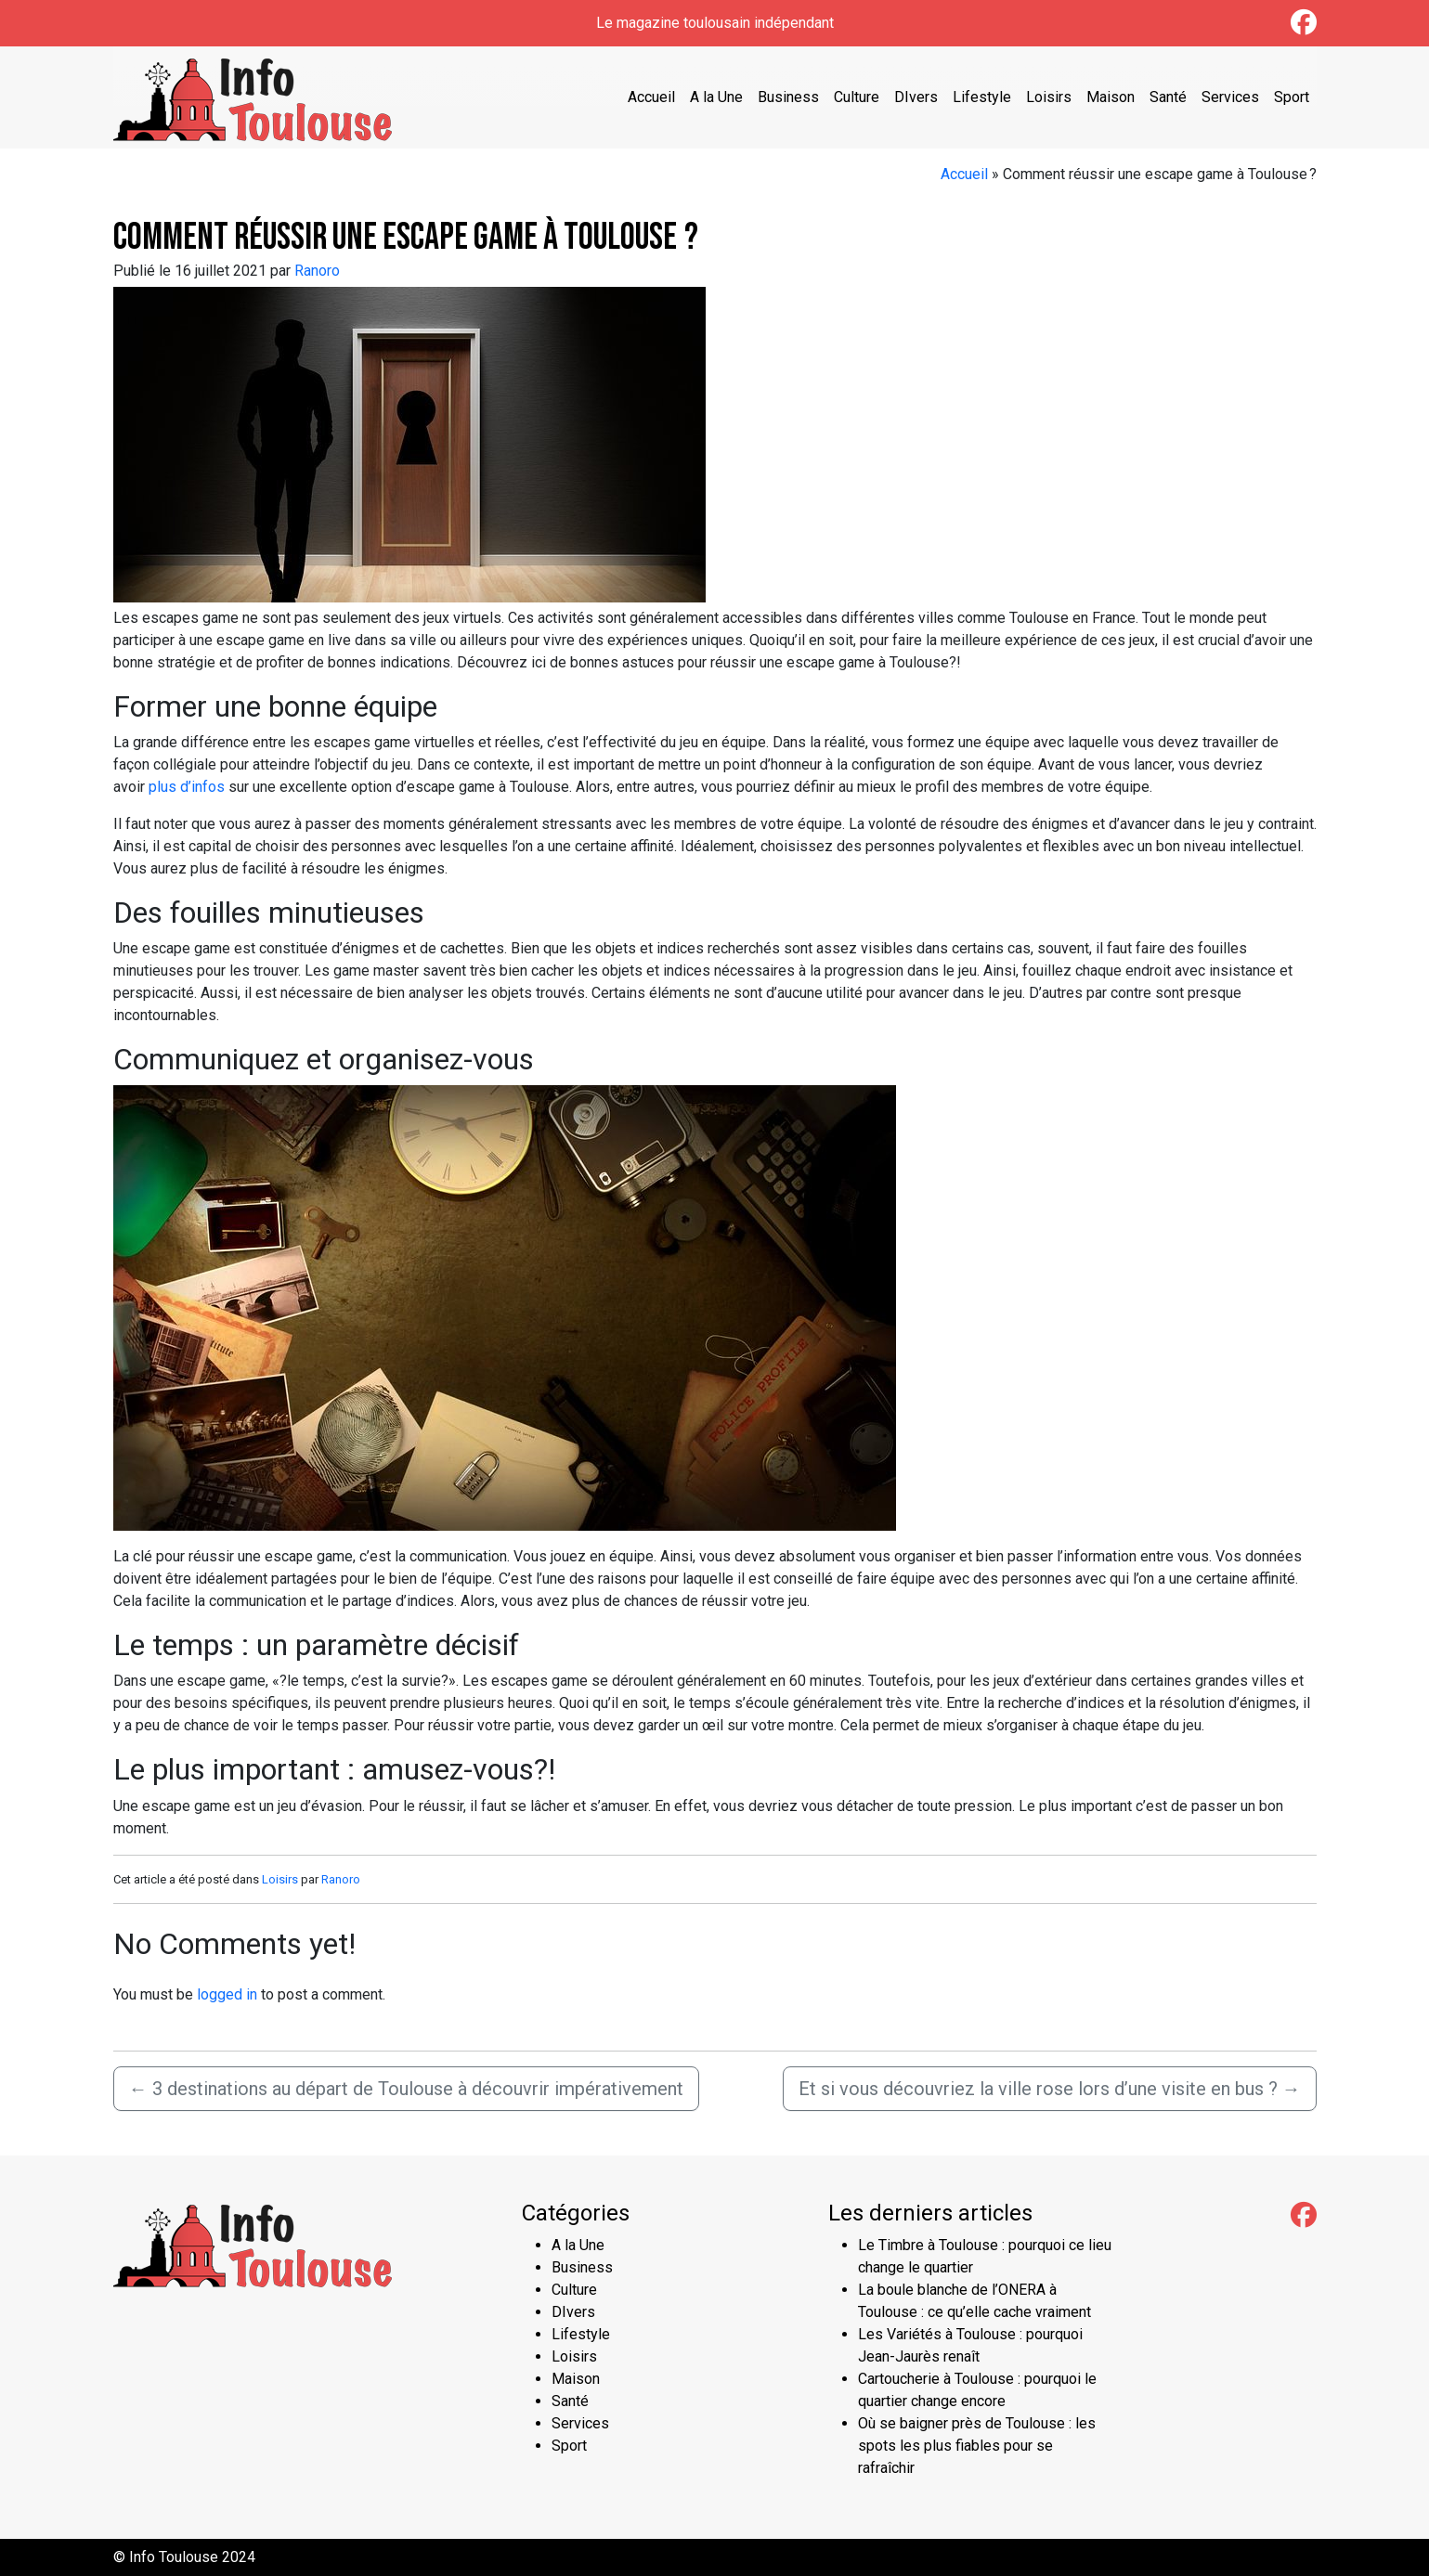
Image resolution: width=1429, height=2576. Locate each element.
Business (788, 97)
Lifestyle (982, 97)
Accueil (651, 97)
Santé (1168, 97)
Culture (856, 97)
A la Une (716, 97)
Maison (1110, 97)
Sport (1291, 97)
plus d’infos (187, 787)
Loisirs (1049, 97)
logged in (227, 1994)
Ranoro (317, 270)
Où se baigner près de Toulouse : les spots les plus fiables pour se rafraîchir (977, 2445)
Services (1230, 97)
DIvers (916, 97)
